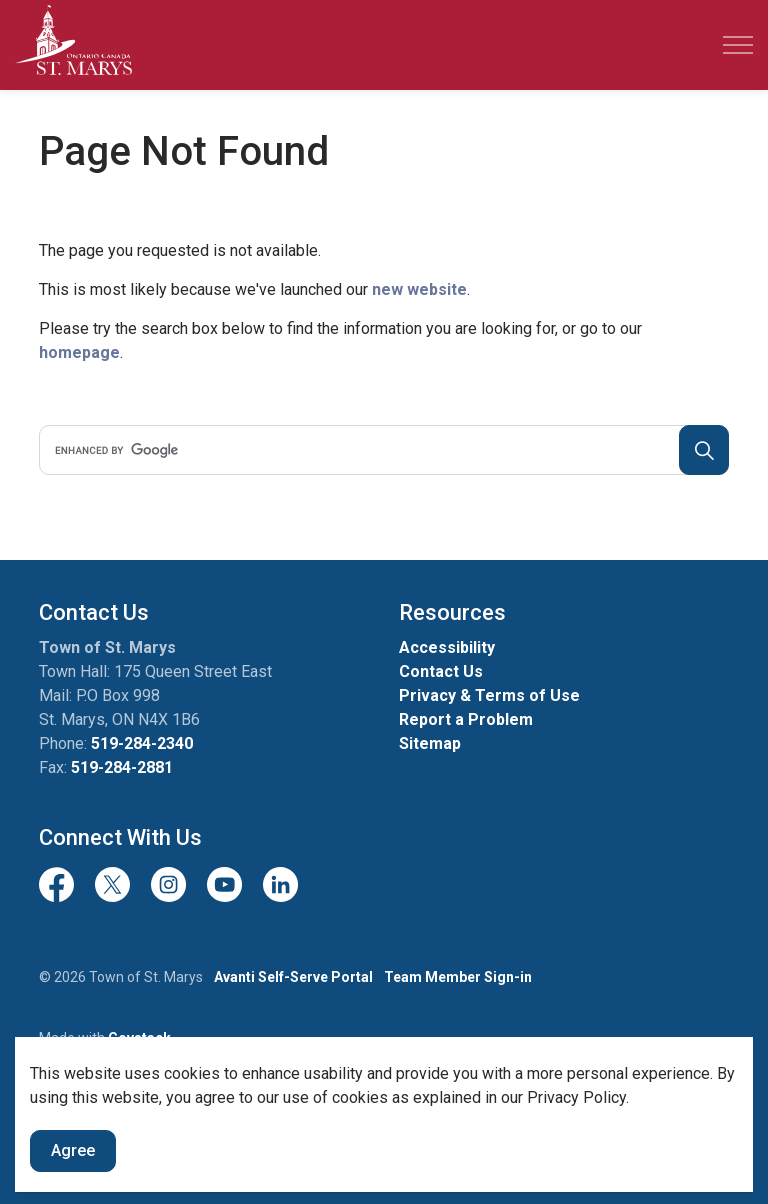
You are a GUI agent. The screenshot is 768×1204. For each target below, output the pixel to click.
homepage (79, 352)
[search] (380, 450)
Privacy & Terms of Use (489, 695)
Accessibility (447, 647)
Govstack (139, 1038)
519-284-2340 (142, 743)
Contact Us (441, 671)
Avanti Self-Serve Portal (293, 977)
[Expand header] (738, 45)
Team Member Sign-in (458, 977)
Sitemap (430, 743)
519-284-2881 (122, 767)
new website (419, 289)
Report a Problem (466, 719)
